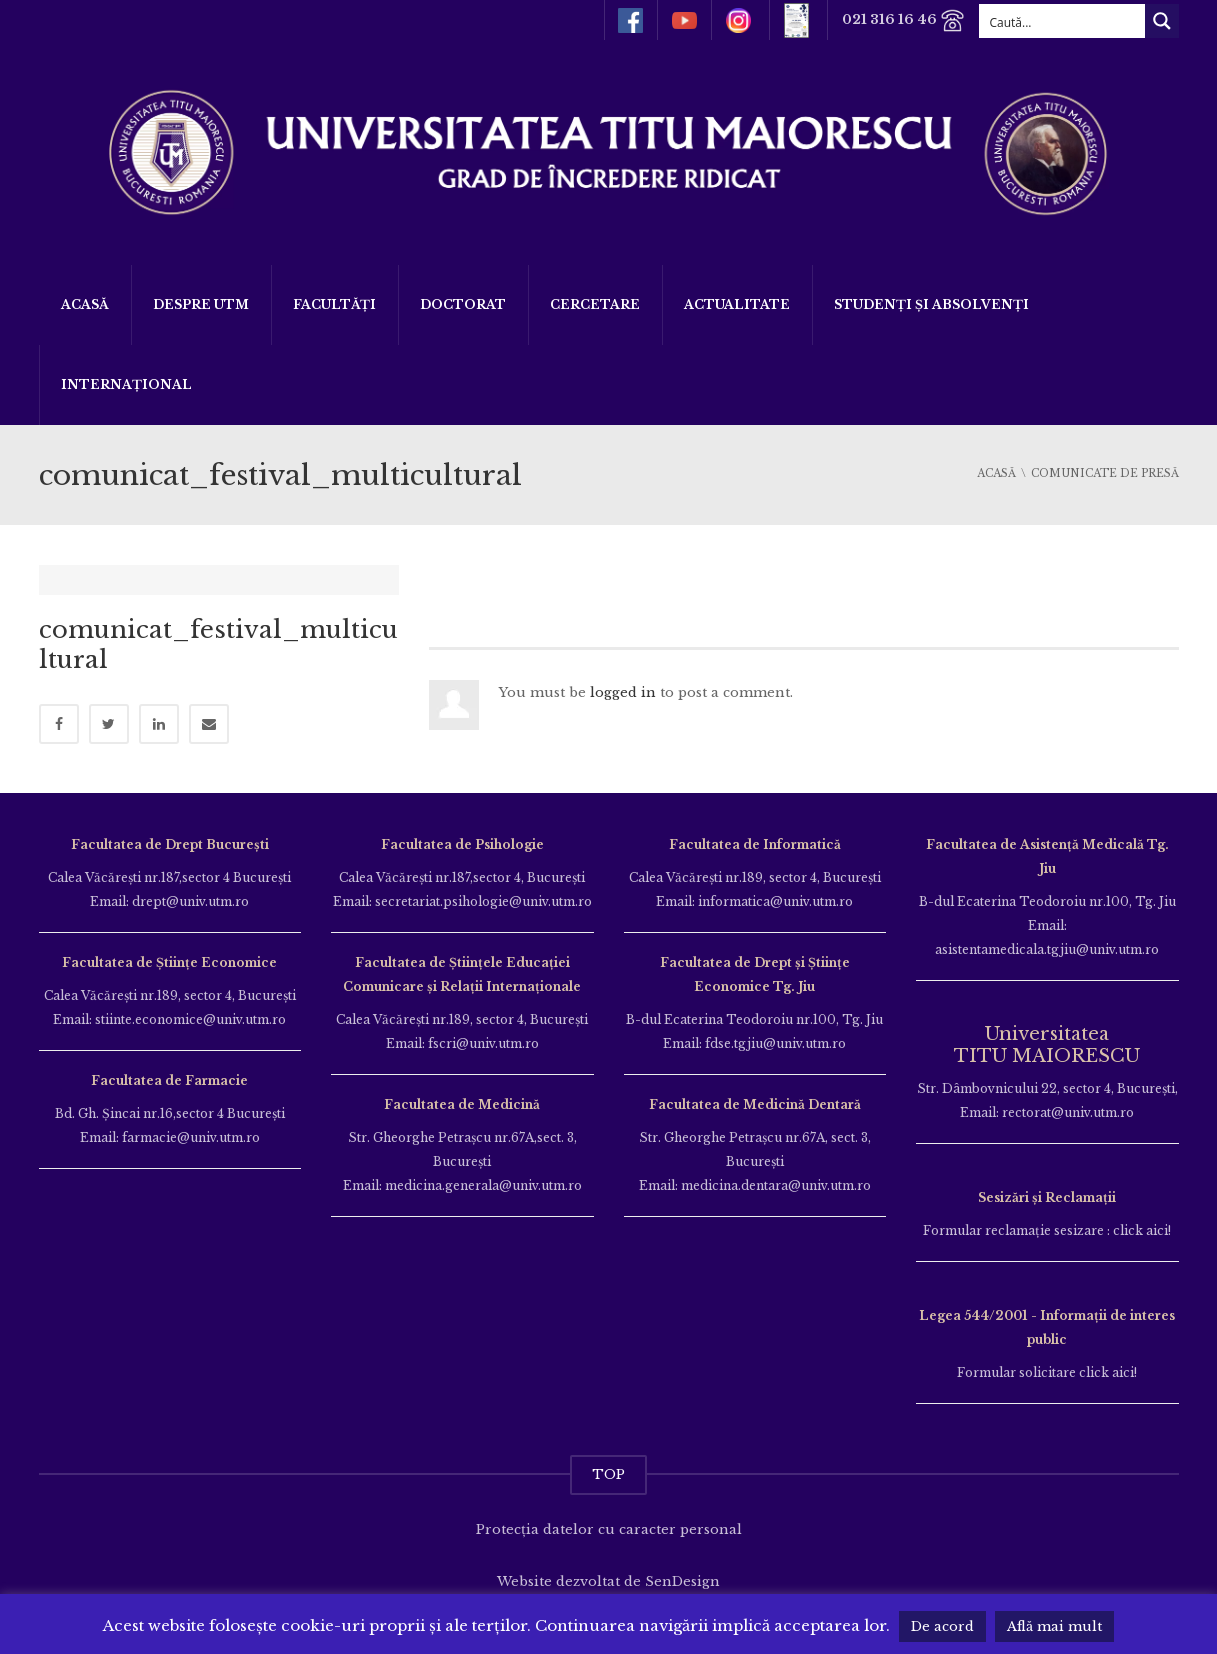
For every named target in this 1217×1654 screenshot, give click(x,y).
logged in (623, 692)
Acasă (85, 304)
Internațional (126, 384)
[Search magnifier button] (1162, 21)
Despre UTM (201, 304)
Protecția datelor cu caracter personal (609, 1514)
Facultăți (334, 304)
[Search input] (1063, 21)
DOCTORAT (463, 304)
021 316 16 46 (902, 20)
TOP (608, 1459)
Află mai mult (1054, 1626)
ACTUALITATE (737, 304)
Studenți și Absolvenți (931, 304)
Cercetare (595, 304)
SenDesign (682, 1566)
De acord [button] (942, 1626)
